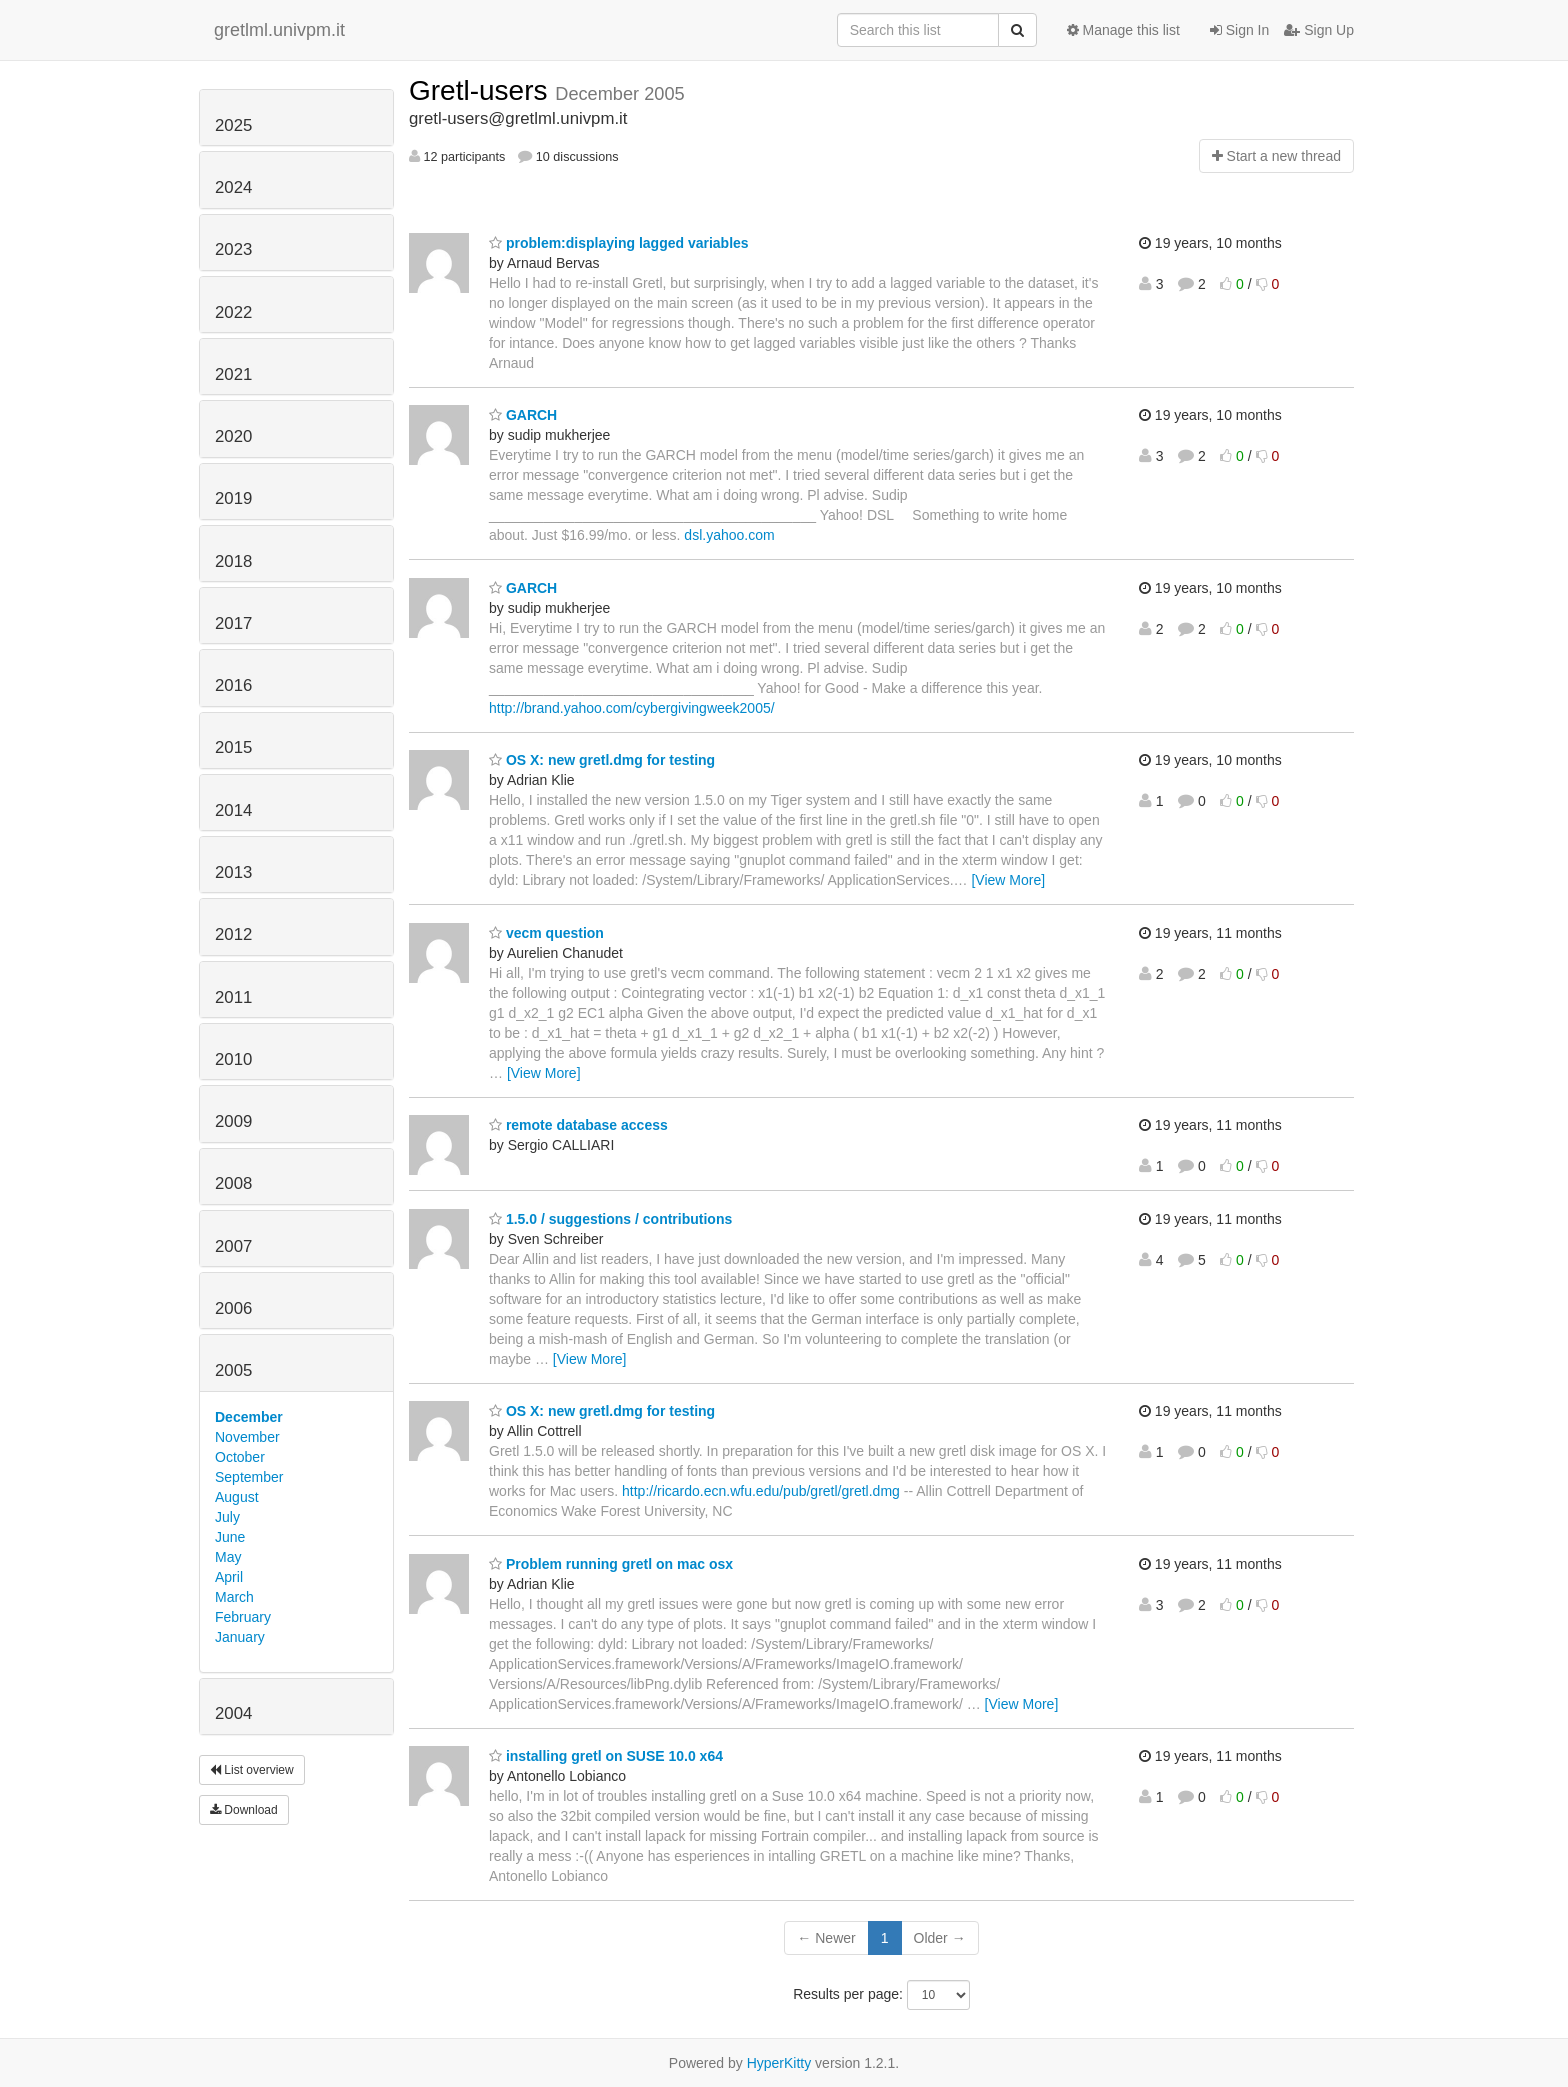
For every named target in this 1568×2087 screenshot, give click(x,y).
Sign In (1239, 30)
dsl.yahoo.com (729, 535)
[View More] (1008, 880)
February (243, 1617)
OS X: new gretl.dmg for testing (602, 760)
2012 (233, 934)
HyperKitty (779, 2063)
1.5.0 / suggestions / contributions (610, 1219)
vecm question (546, 933)
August (237, 1497)
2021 (233, 374)
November (247, 1437)
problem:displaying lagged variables (619, 243)
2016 (233, 685)
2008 (233, 1183)
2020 (233, 436)
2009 (233, 1121)
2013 (233, 872)
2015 (233, 747)
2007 (233, 1246)
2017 (233, 623)
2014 (233, 810)
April (229, 1577)
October (240, 1457)
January (240, 1637)
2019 (233, 498)
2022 (233, 312)
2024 (233, 187)
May (228, 1557)
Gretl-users (482, 90)
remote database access (578, 1125)
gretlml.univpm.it (279, 30)
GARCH (523, 415)
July (227, 1517)
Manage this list (1123, 30)
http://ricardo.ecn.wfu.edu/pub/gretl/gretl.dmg (761, 1491)
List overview (252, 1770)
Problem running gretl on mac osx (611, 1564)
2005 (233, 1370)
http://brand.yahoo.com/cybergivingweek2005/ (632, 708)
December (249, 1417)
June (230, 1537)
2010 (233, 1059)
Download (244, 1810)
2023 (233, 249)
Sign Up (1319, 30)
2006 (233, 1308)
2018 (233, 561)
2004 (233, 1713)
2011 (233, 997)
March (234, 1597)
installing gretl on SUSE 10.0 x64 (606, 1756)
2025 (233, 125)
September (249, 1477)
